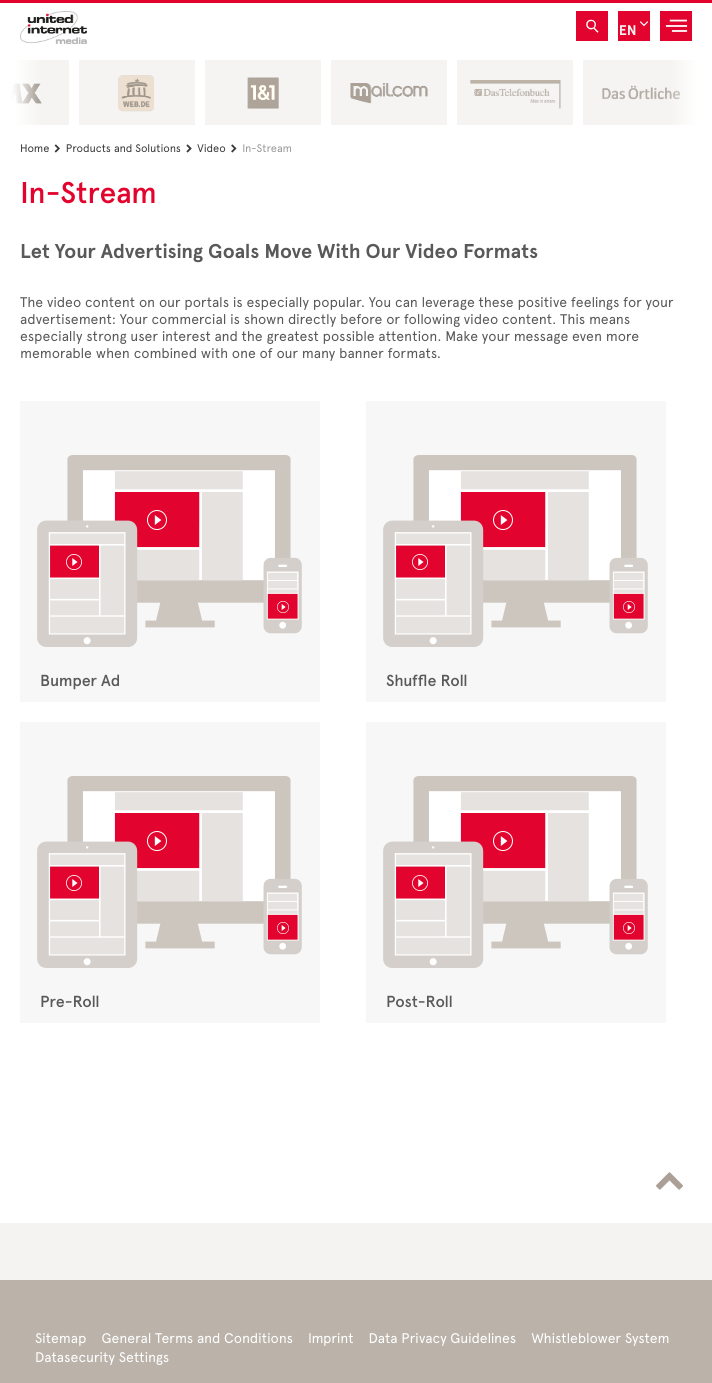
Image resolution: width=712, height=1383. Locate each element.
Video (219, 148)
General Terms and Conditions (197, 1338)
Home (43, 148)
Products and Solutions (132, 148)
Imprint (331, 1338)
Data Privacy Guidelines (442, 1338)
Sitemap (60, 1338)
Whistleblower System (600, 1338)
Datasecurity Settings (102, 1357)
